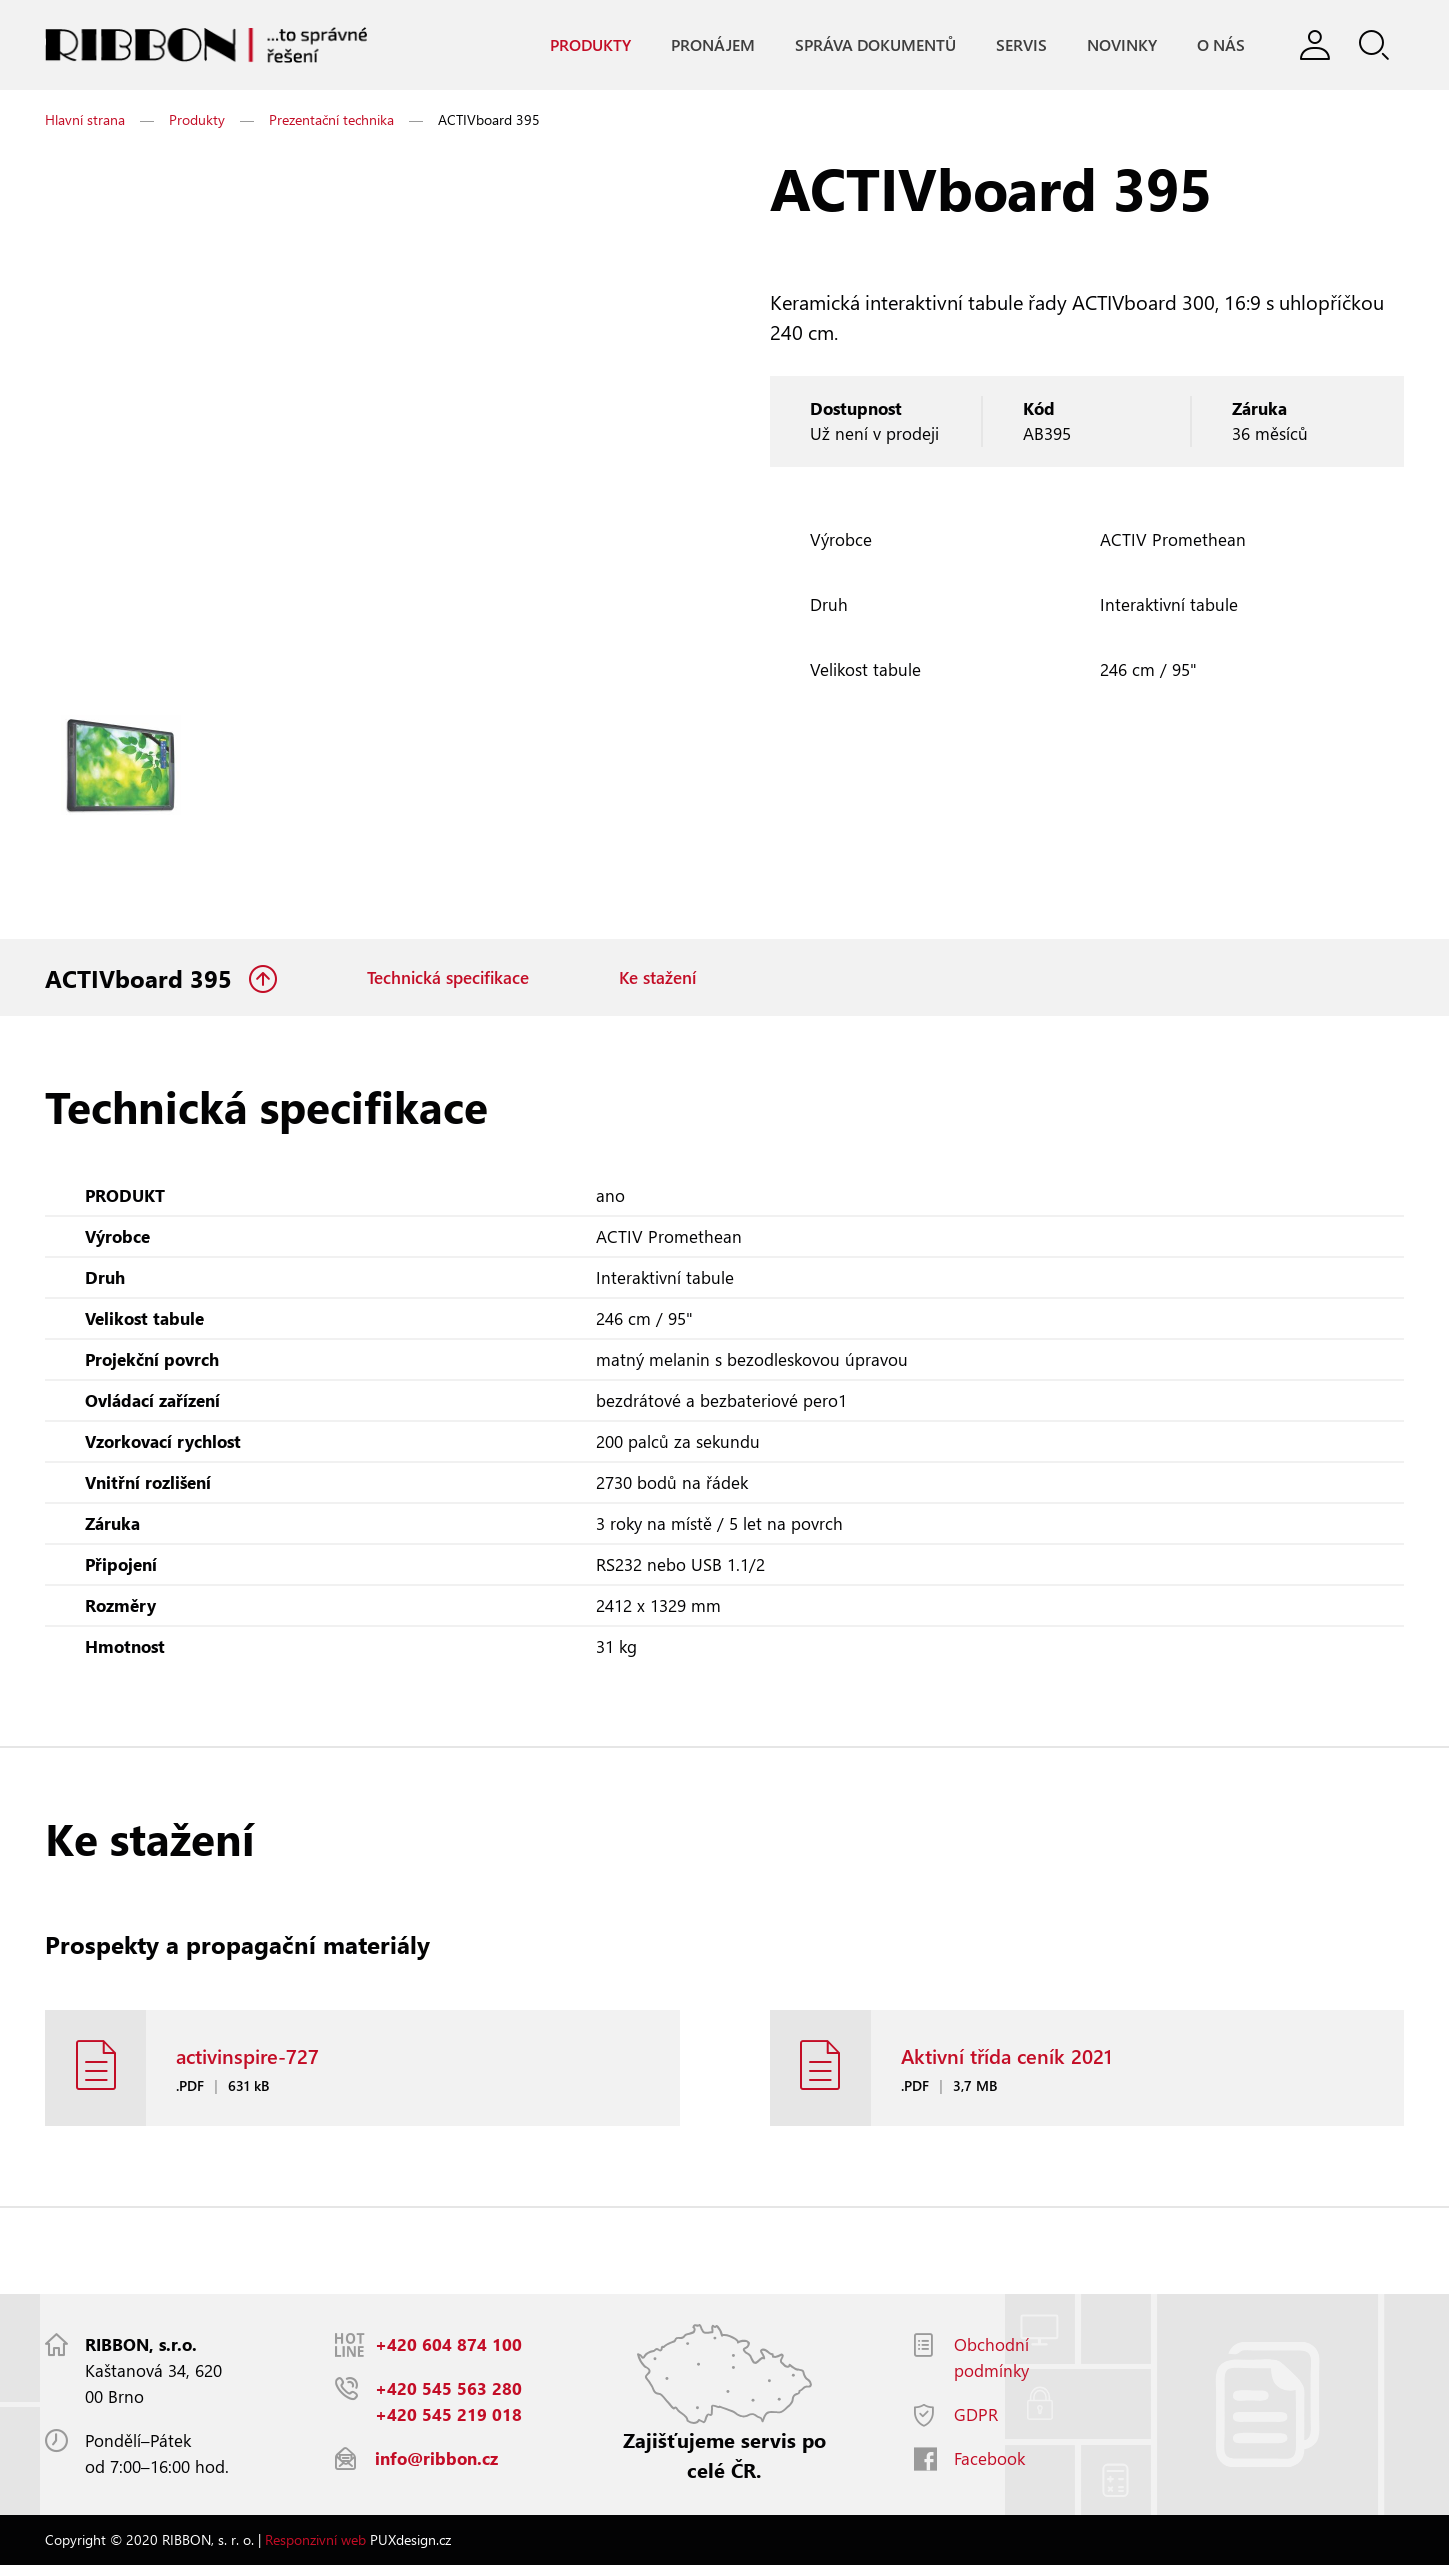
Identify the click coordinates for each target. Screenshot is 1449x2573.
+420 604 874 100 (448, 2352)
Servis (1020, 45)
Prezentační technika (331, 120)
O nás (1220, 45)
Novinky (1121, 45)
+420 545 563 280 (448, 2396)
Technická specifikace (448, 979)
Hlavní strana (85, 120)
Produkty (589, 45)
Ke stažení (657, 979)
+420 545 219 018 (448, 2422)
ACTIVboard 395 (142, 980)
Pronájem (712, 45)
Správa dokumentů (874, 45)
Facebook (989, 2466)
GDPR (976, 2422)
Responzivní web (315, 2547)
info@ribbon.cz (436, 2466)
